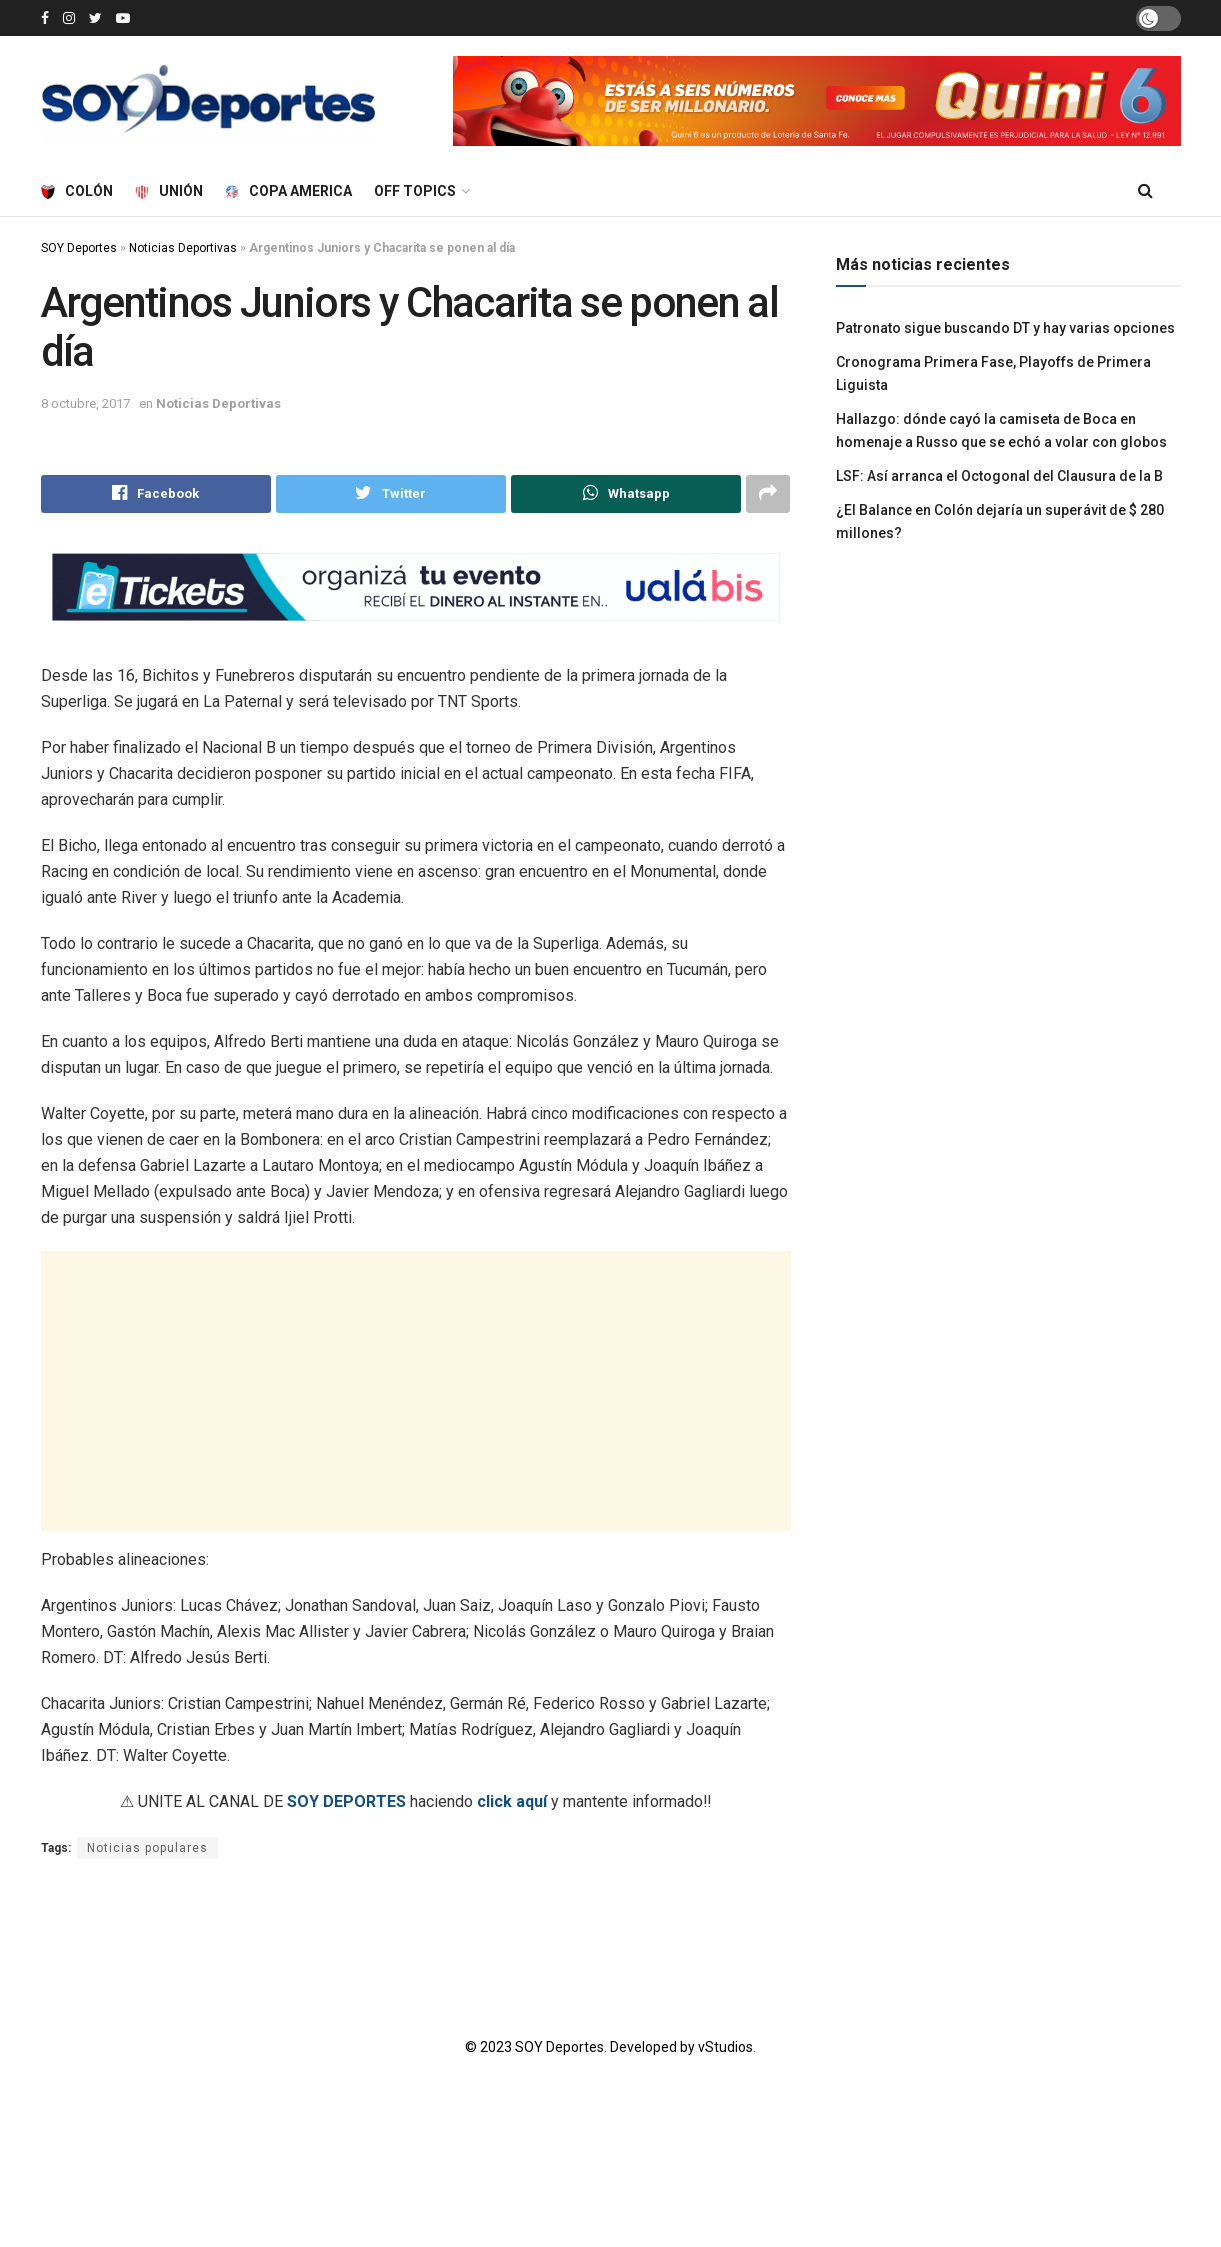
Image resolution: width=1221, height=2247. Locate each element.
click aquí (512, 1801)
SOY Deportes (79, 248)
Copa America (288, 191)
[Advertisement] (415, 1391)
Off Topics (415, 191)
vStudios (725, 2048)
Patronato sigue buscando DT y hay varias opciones (1005, 328)
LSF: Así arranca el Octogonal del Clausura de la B (999, 476)
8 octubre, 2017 (85, 403)
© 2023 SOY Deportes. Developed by (581, 2048)
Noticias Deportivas (183, 248)
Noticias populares (147, 1848)
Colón (77, 191)
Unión (169, 191)
